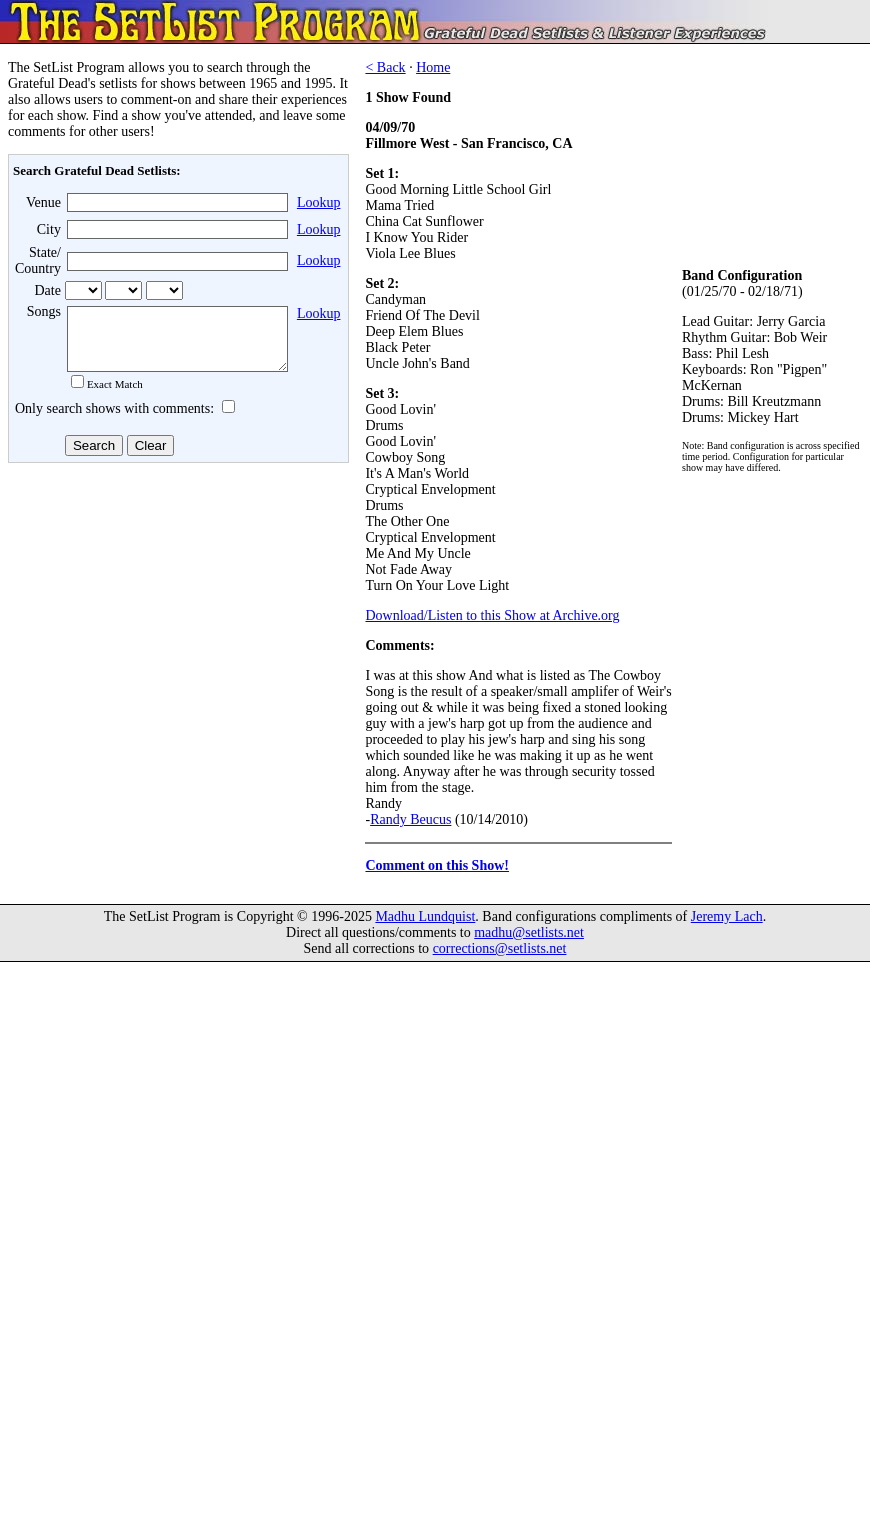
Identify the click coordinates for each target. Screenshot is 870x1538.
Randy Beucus (410, 819)
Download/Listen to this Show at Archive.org (492, 615)
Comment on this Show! (437, 865)
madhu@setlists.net (529, 932)
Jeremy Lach (727, 916)
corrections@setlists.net (500, 948)
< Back (385, 67)
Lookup (319, 202)
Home (433, 67)
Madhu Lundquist (425, 916)
